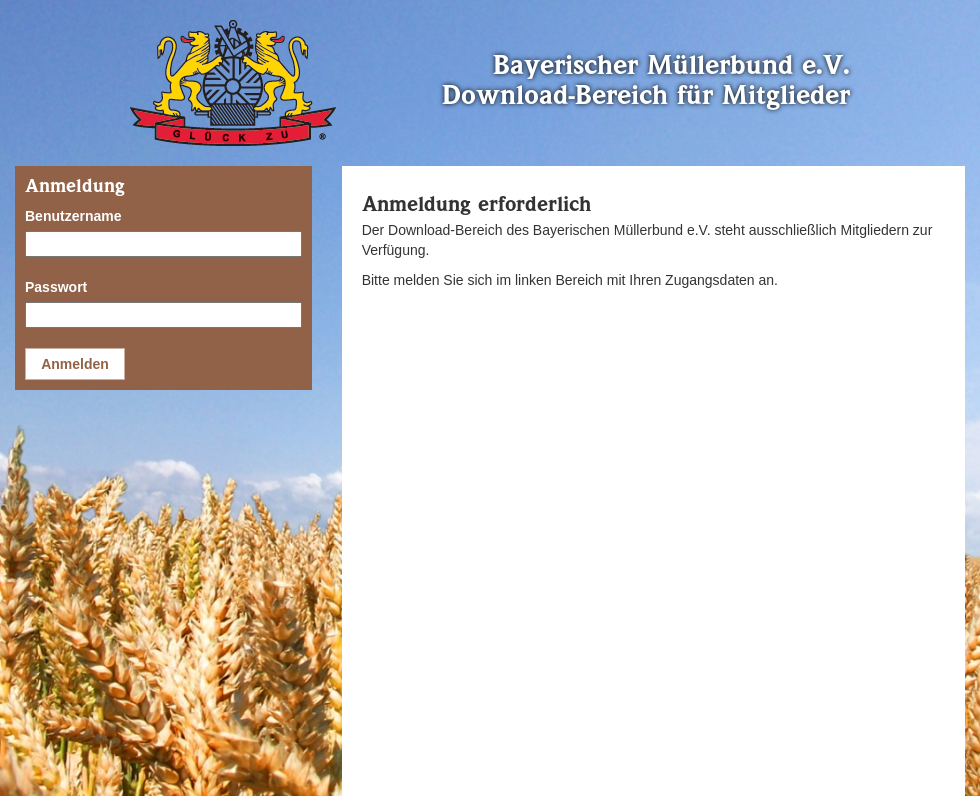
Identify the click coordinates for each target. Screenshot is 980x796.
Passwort (56, 287)
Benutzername (73, 216)
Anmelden (75, 364)
